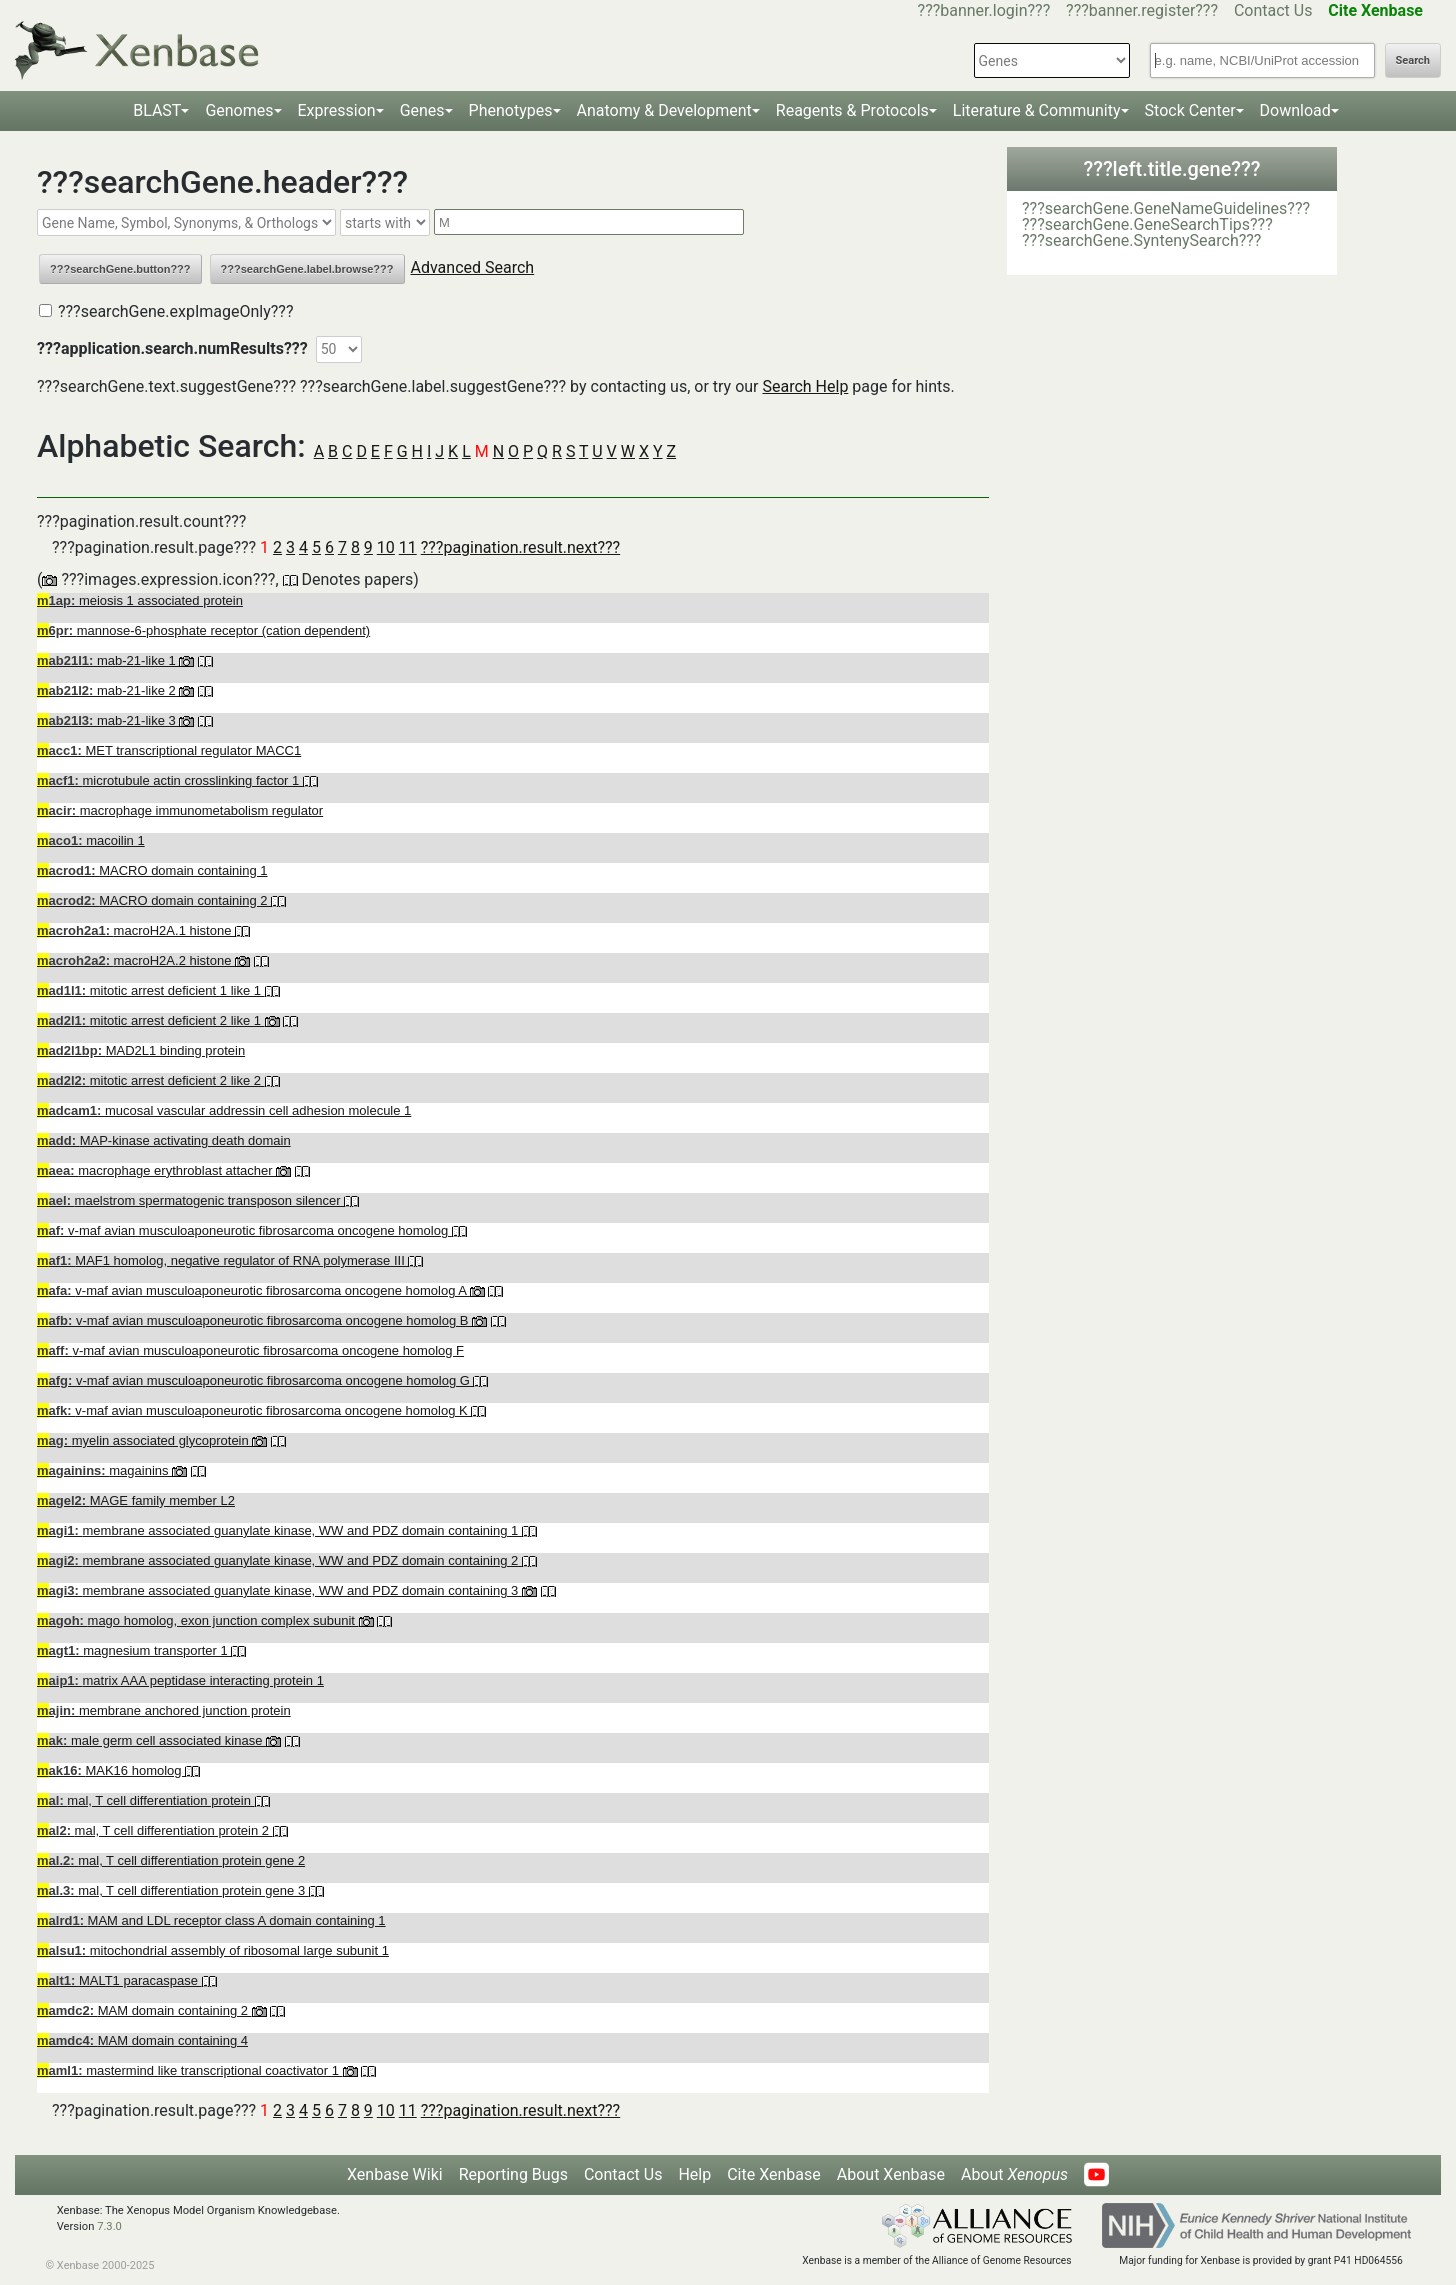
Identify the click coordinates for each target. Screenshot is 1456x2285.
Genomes (239, 110)
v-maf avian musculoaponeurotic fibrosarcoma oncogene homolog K (254, 1410)
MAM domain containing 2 (144, 2010)
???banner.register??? (1142, 10)
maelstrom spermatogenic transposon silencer (190, 1200)
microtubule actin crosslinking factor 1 (170, 780)
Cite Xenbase (774, 2174)
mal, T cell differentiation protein (146, 1800)
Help (694, 2174)
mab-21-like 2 (108, 690)
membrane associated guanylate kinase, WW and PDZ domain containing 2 (279, 1560)
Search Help (805, 386)
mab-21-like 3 (108, 720)
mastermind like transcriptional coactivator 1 (190, 2070)
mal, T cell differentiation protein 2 (155, 1830)
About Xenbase (891, 2174)
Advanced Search (473, 267)
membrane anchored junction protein (164, 1710)
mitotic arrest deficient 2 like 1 (151, 1020)
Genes (422, 110)
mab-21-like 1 (108, 660)
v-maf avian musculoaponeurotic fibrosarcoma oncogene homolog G (255, 1380)
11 (408, 547)
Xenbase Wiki (395, 2174)
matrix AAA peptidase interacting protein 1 (180, 1680)
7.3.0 (109, 2226)
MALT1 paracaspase (119, 1980)
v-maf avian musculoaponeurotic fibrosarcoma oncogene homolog (244, 1230)
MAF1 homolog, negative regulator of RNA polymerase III (222, 1260)
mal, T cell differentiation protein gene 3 (173, 1890)
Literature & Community (1037, 110)
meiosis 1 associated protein (140, 600)
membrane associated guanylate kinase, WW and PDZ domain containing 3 (279, 1590)
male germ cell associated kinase (151, 1740)
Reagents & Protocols (852, 110)
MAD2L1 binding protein (141, 1050)
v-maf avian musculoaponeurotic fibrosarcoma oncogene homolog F (250, 1350)
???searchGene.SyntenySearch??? (1141, 240)
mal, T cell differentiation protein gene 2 (171, 1860)
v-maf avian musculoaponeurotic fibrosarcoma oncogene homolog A (253, 1290)
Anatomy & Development (664, 110)
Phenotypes (511, 110)
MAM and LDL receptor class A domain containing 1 (211, 1920)
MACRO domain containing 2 (154, 900)
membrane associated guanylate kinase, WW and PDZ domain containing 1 (279, 1530)
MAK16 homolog (111, 1770)
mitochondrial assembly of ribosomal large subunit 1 (213, 1950)
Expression (337, 110)
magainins (104, 1470)
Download (1295, 110)
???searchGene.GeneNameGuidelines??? (1166, 208)
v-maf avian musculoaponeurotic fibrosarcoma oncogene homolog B (254, 1320)
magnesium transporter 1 (134, 1650)
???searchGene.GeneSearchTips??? (1147, 224)
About (1014, 2174)
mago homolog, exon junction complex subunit (198, 1620)
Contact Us (1273, 10)
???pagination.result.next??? (520, 547)
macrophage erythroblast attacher (156, 1170)
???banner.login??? (984, 10)
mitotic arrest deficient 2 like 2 (151, 1080)
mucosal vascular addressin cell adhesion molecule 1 (224, 1110)
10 (386, 547)
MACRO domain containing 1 (152, 870)
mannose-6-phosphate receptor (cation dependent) (203, 630)
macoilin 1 (91, 840)
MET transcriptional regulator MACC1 (169, 750)
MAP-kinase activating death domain (164, 1140)
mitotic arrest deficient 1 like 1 (151, 990)
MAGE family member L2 (136, 1500)
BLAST (157, 110)
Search (1413, 60)
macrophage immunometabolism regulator (180, 810)
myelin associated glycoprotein (144, 1440)
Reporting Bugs (513, 2174)
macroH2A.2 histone (136, 960)
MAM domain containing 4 (142, 2040)
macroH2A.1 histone (136, 930)
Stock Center (1190, 110)
